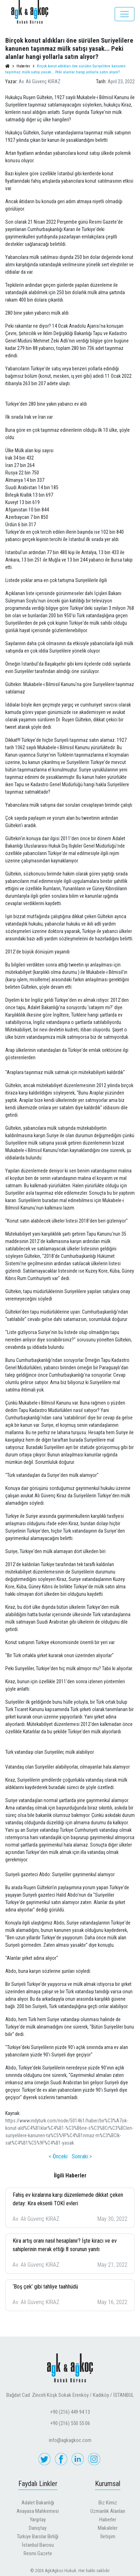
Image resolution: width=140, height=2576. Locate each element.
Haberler (107, 2519)
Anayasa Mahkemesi (38, 2511)
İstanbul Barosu (38, 2545)
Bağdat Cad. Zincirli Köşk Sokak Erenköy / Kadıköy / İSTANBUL (70, 2395)
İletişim (107, 2536)
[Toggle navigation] (124, 14)
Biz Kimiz (107, 2502)
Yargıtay (38, 2519)
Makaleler (107, 2528)
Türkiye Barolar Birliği (37, 2536)
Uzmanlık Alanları (107, 2511)
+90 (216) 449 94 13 (70, 2412)
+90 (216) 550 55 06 (70, 2423)
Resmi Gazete (38, 2553)
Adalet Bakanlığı (37, 2502)
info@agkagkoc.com (70, 2440)
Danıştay (37, 2528)
